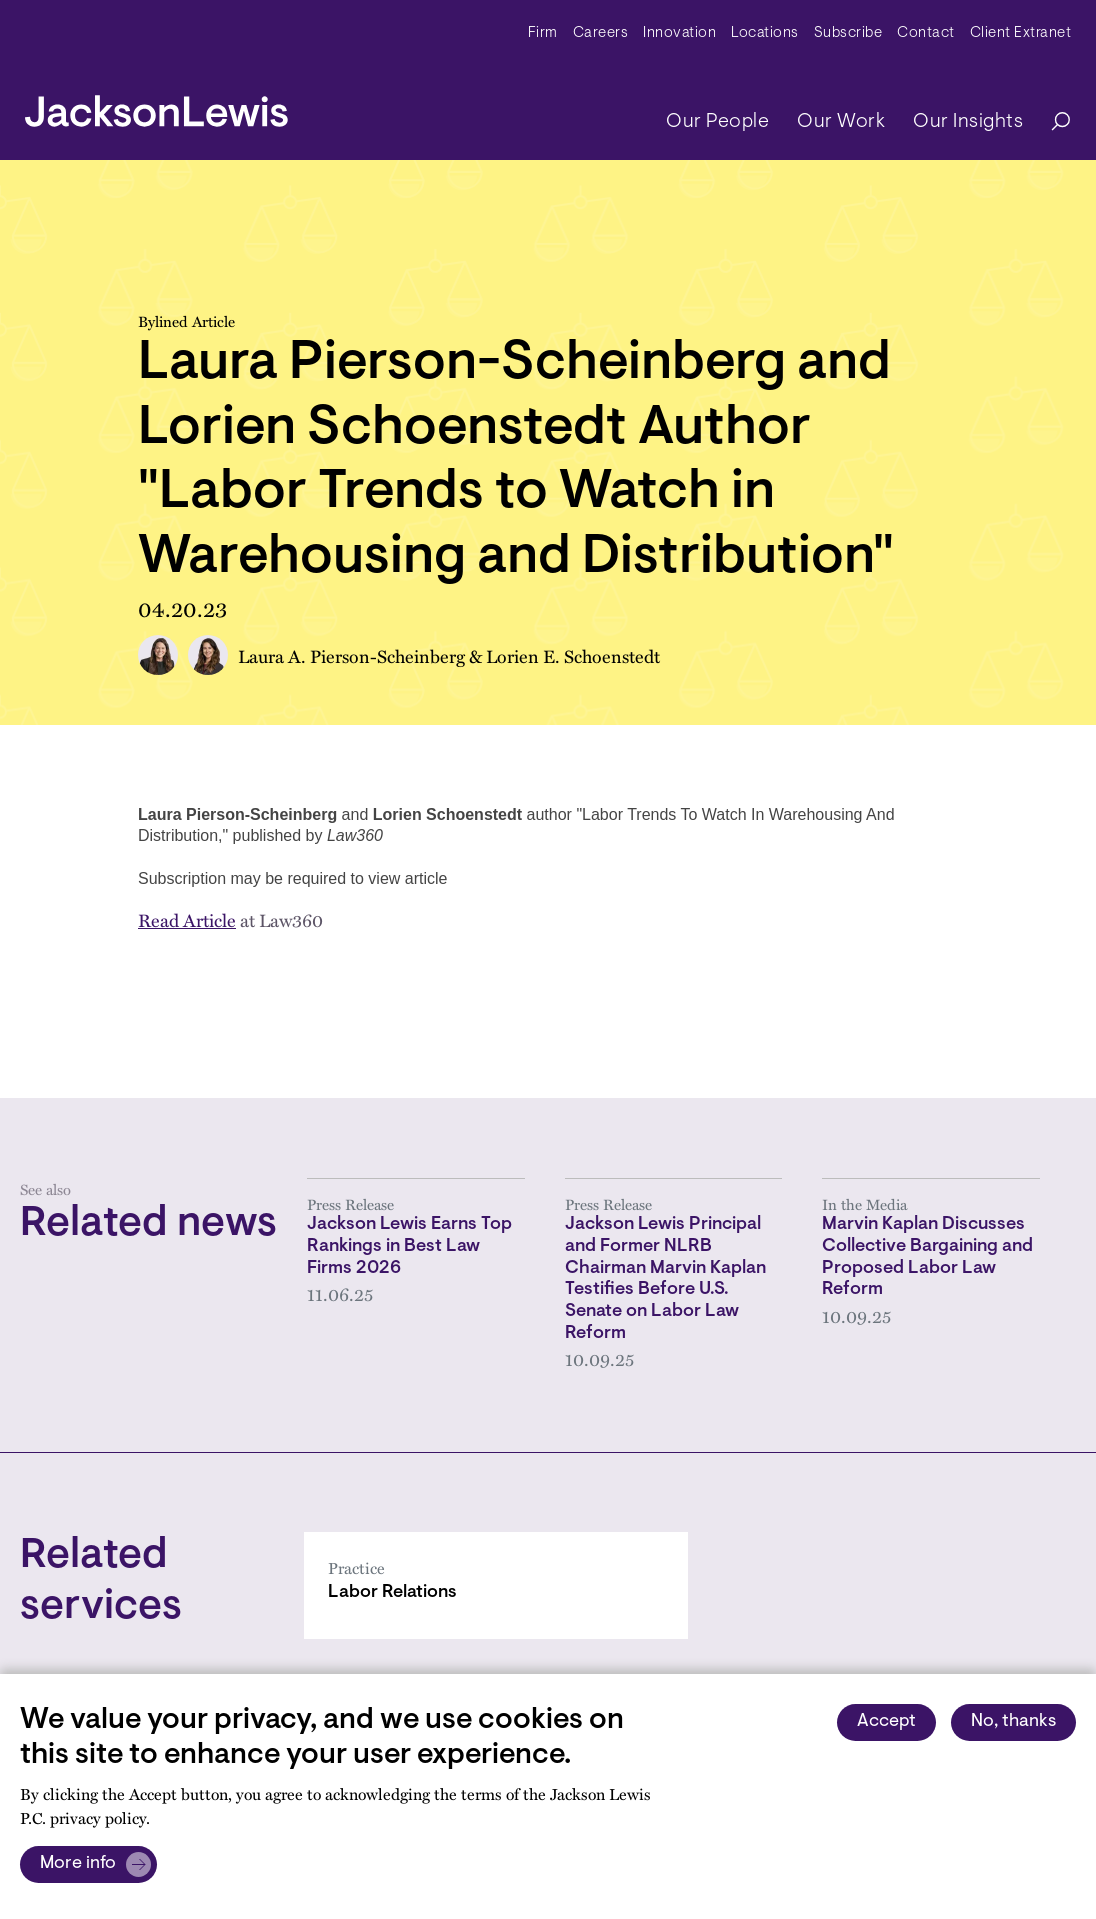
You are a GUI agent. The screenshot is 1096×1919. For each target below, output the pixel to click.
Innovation (679, 33)
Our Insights (968, 122)
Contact (926, 33)
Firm (543, 33)
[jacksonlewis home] (156, 106)
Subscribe (848, 33)
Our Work (841, 122)
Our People (717, 122)
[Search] (1051, 122)
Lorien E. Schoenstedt (573, 655)
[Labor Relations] (496, 1585)
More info (78, 1864)
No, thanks (1013, 1722)
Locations (765, 33)
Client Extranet (1021, 33)
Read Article (187, 919)
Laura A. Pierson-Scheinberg (351, 655)
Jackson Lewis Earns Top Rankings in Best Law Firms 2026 (409, 1246)
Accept (886, 1722)
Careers (601, 33)
